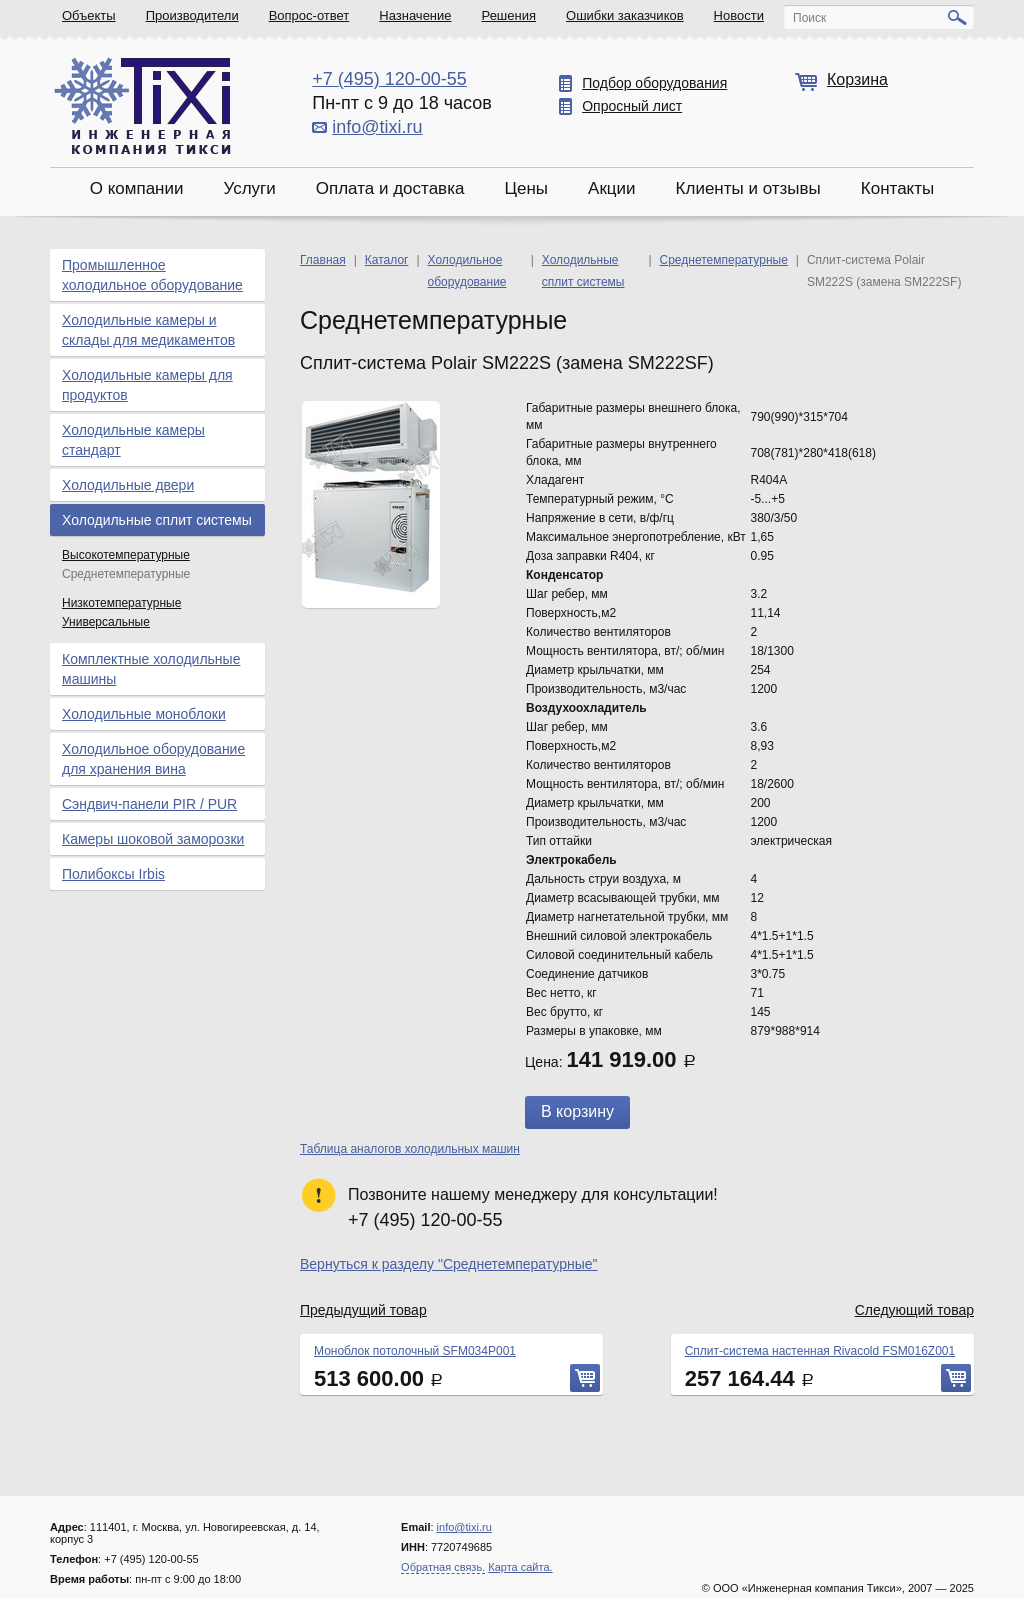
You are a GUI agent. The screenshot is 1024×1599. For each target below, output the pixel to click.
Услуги (249, 188)
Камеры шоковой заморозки (153, 839)
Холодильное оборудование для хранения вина (153, 759)
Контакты (897, 188)
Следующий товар (914, 1310)
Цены (526, 188)
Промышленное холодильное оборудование (152, 275)
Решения (509, 15)
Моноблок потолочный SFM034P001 (415, 1351)
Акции (612, 188)
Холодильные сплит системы (157, 520)
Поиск (809, 18)
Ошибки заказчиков (625, 15)
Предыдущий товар (363, 1310)
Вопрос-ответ (309, 15)
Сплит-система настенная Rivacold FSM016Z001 (820, 1351)
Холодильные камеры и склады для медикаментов (148, 330)
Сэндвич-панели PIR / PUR (149, 804)
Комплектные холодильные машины (151, 669)
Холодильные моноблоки (144, 714)
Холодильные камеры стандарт (133, 440)
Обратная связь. (443, 1567)
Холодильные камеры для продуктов (147, 385)
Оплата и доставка (390, 188)
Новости (739, 15)
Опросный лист (632, 106)
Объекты (89, 15)
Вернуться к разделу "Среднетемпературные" (449, 1264)
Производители (192, 15)
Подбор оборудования (654, 83)
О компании (137, 188)
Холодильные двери (128, 485)
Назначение (415, 15)
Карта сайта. (520, 1567)
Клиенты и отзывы (748, 188)
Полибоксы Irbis (113, 874)
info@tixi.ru (377, 127)
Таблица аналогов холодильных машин (410, 1149)
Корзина (857, 79)
